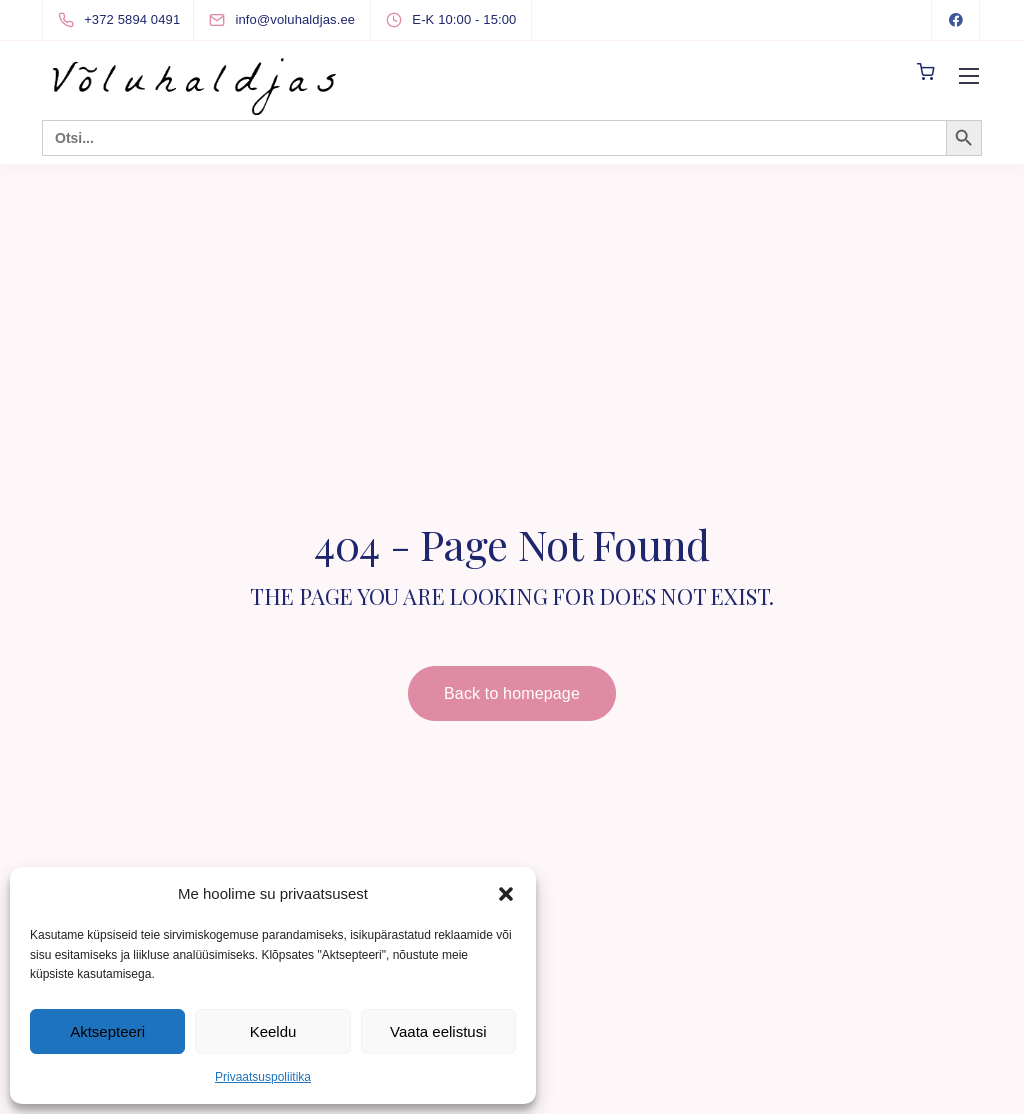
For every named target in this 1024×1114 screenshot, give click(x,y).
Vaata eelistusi (438, 1031)
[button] (506, 894)
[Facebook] (956, 20)
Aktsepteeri (107, 1031)
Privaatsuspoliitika (263, 1077)
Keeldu (273, 1031)
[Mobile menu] (969, 76)
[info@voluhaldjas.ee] (300, 19)
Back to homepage (512, 693)
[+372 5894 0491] (123, 20)
